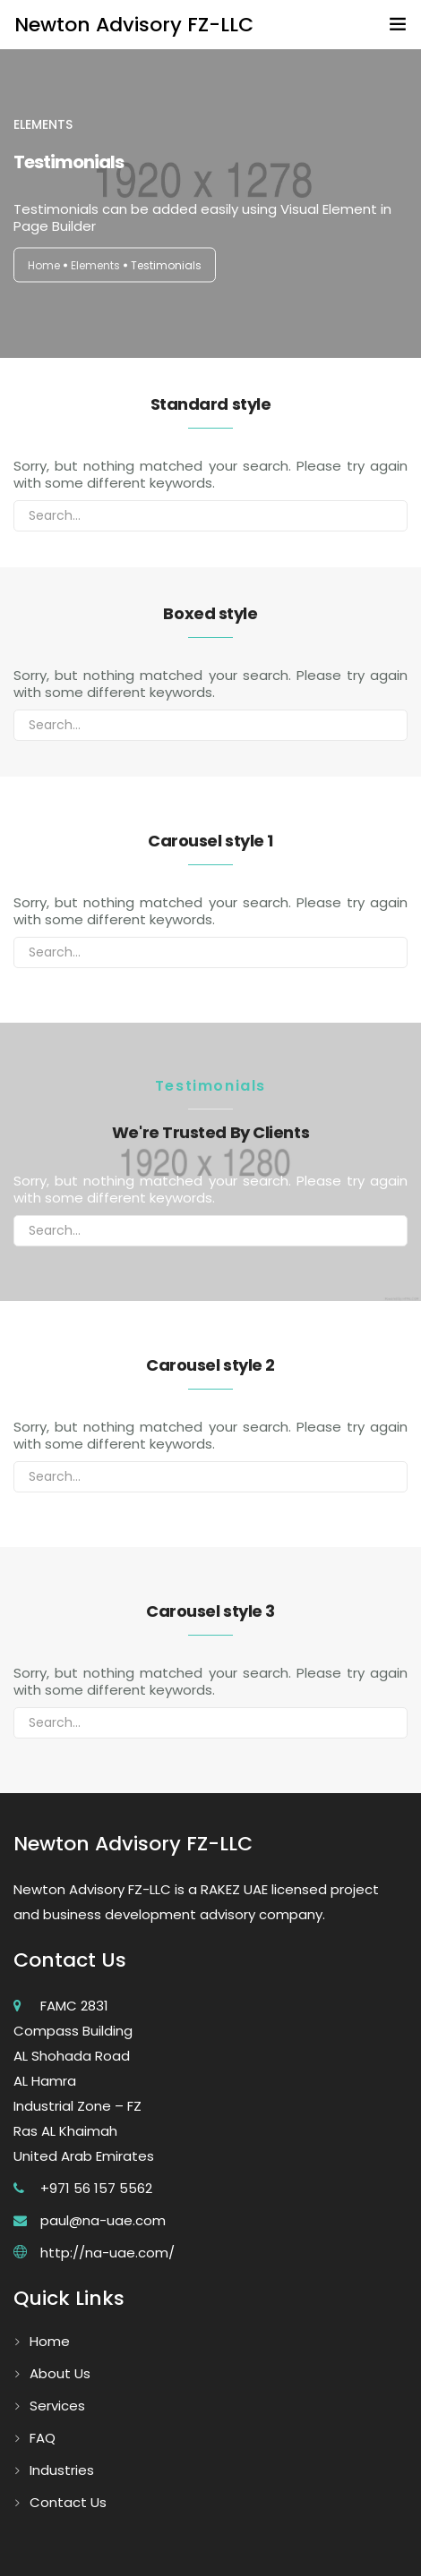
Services (57, 2405)
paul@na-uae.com (103, 2220)
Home (44, 265)
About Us (60, 2373)
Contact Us (68, 2502)
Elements (95, 265)
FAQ (43, 2437)
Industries (62, 2470)
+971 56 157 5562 (96, 2188)
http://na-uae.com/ (107, 2252)
